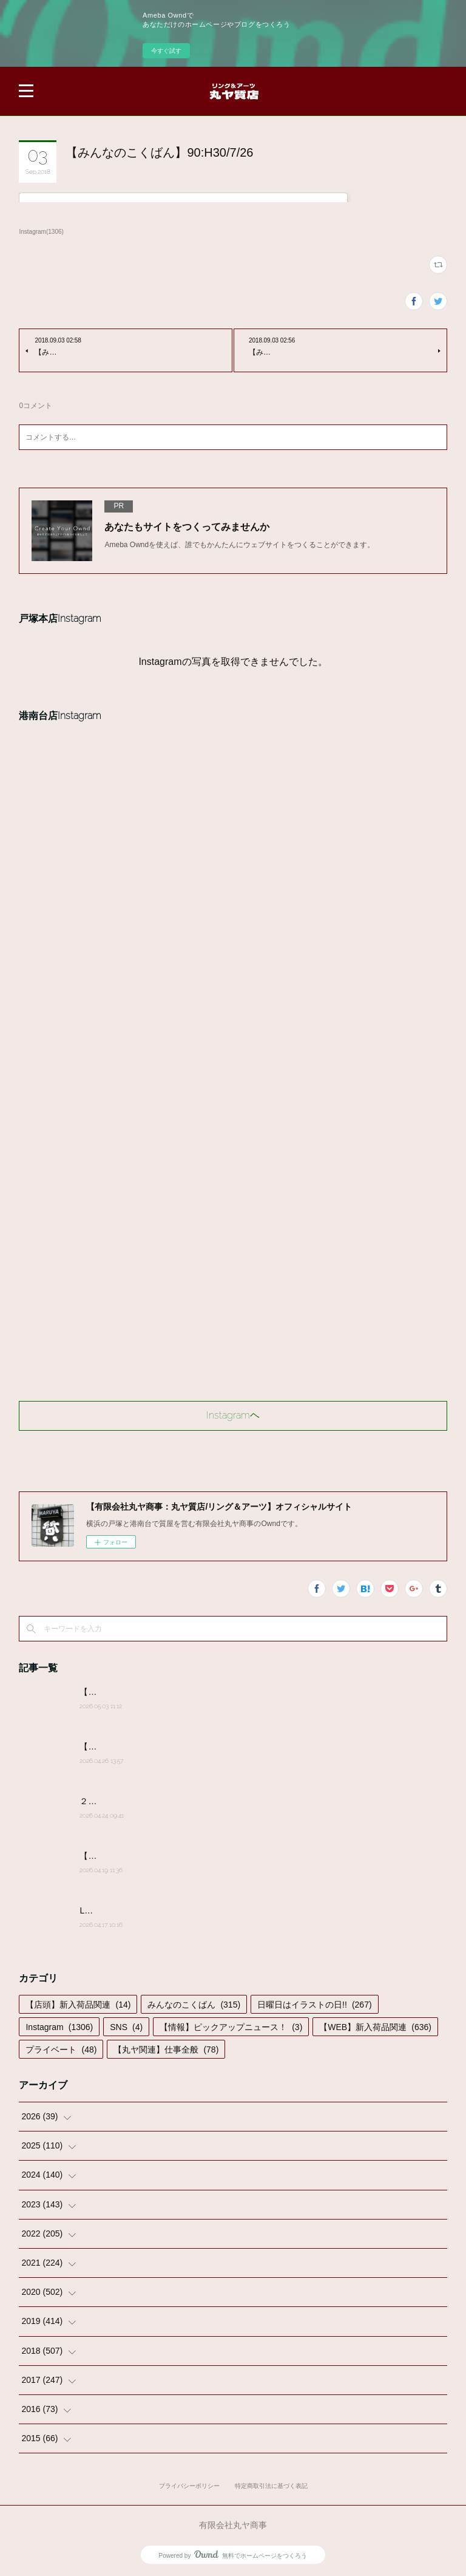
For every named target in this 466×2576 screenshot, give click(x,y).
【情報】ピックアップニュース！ (231, 2027)
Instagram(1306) (41, 231)
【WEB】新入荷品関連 (375, 2027)
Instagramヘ (233, 1415)
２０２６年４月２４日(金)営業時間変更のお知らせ (175, 1801)
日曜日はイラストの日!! (314, 2004)
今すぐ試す (166, 50)
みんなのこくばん (193, 2004)
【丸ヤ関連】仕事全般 (165, 2049)
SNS (126, 2027)
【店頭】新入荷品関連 (77, 2004)
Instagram (59, 2027)
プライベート (60, 2049)
